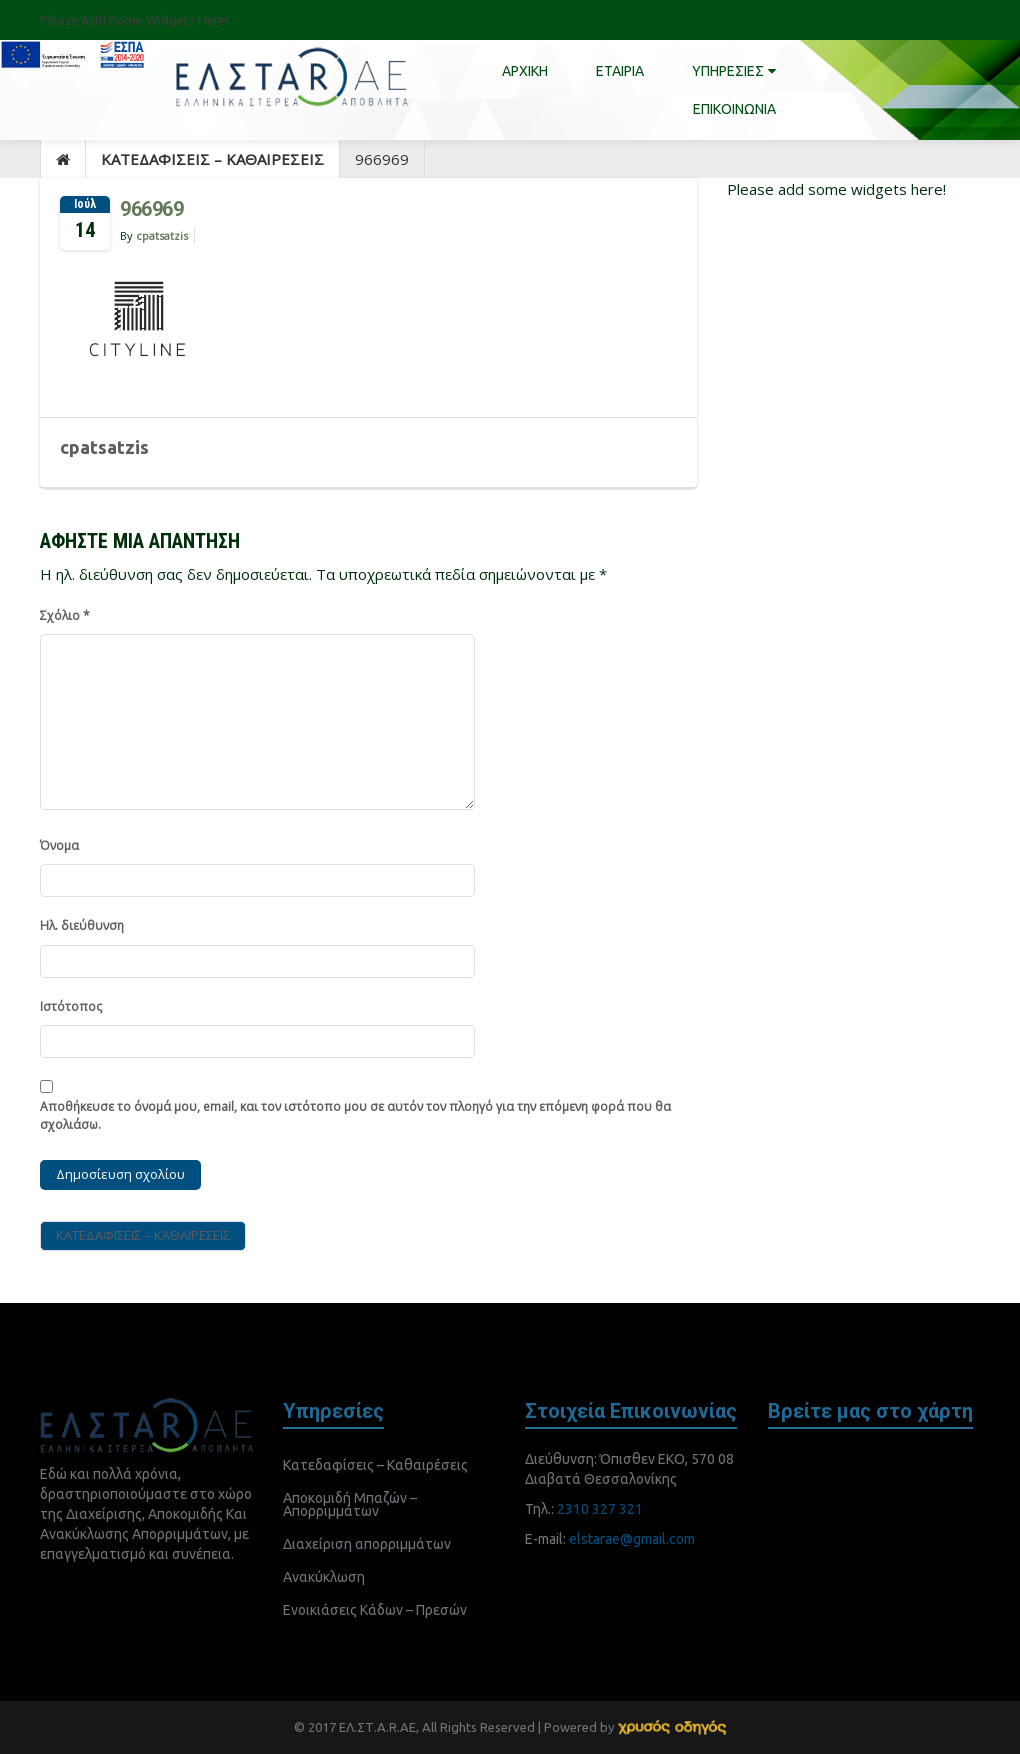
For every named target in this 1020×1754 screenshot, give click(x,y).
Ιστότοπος (71, 1006)
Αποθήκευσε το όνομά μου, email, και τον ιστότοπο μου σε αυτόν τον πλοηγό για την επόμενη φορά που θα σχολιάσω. (355, 1116)
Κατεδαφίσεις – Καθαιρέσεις (375, 1465)
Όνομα (59, 845)
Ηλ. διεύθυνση (82, 925)
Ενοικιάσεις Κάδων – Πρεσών (375, 1610)
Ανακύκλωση (324, 1577)
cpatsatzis (162, 235)
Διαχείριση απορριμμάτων (367, 1544)
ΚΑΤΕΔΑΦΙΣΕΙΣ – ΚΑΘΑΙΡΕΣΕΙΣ (212, 159)
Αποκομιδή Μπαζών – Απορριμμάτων (350, 1504)
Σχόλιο (65, 615)
